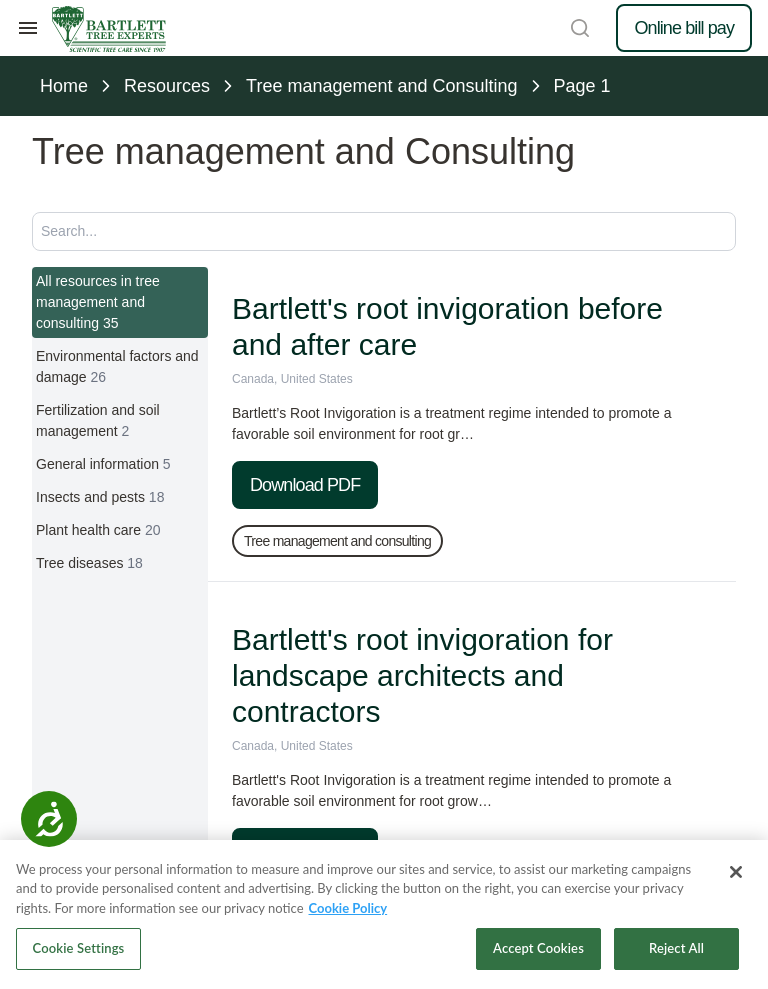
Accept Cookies (538, 948)
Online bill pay (684, 28)
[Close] (736, 872)
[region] (384, 914)
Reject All (676, 948)
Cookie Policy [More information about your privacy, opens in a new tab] (348, 908)
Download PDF (305, 485)
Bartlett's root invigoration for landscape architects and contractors (422, 675)
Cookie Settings (79, 948)
